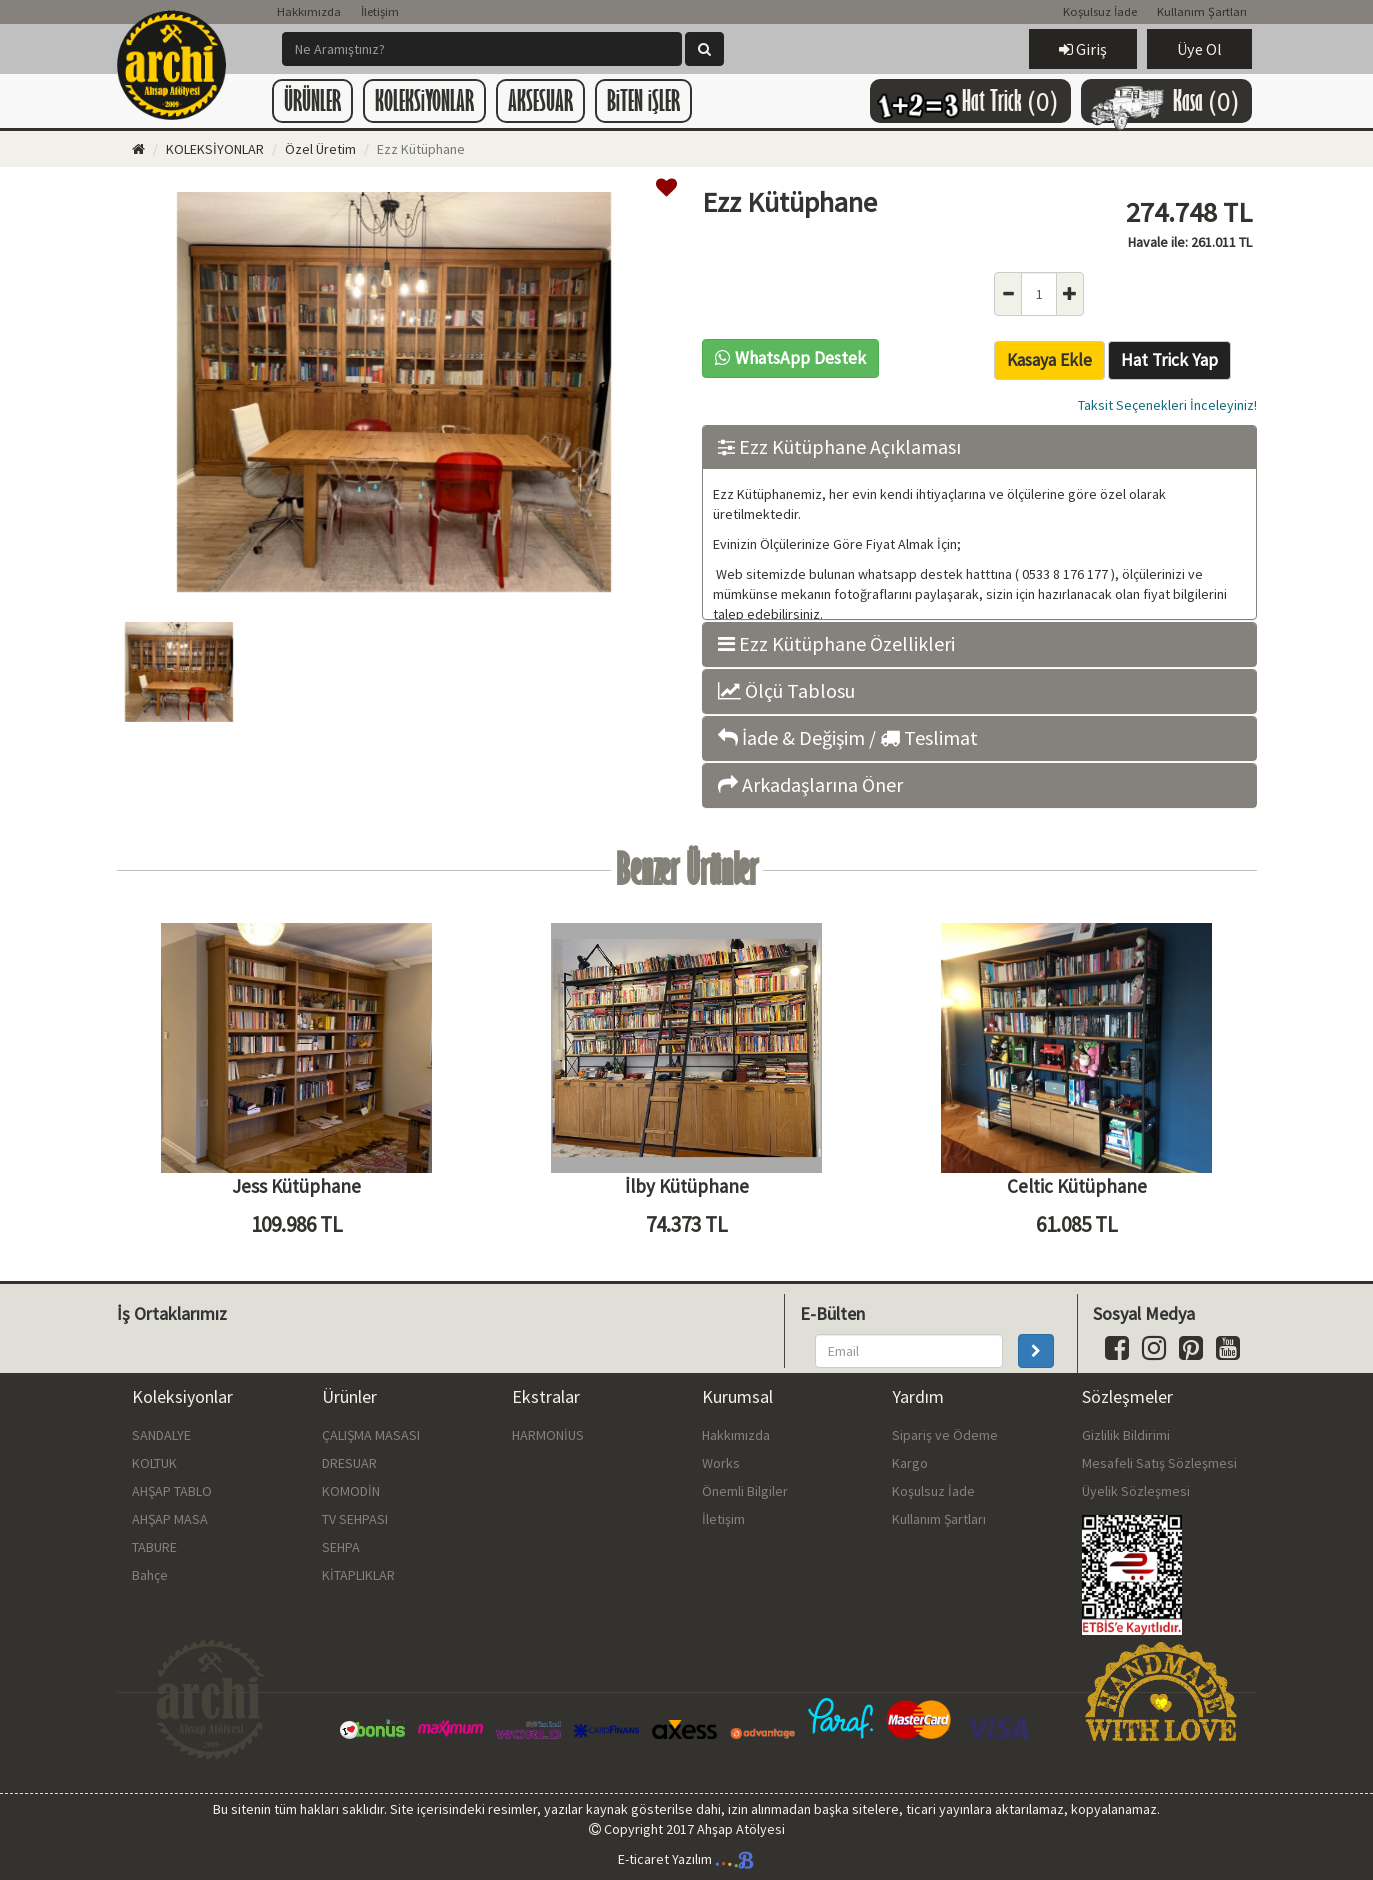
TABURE (154, 1547)
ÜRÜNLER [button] (312, 100)
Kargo (910, 1463)
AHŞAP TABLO (172, 1491)
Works (721, 1463)
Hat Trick (965, 102)
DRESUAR (349, 1463)
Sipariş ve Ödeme (945, 1435)
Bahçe (150, 1575)
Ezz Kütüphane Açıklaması (839, 447)
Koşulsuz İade (1100, 11)
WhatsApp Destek (790, 358)
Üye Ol (1199, 49)
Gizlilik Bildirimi (1126, 1435)
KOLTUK (154, 1463)
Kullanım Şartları (1202, 11)
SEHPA (341, 1547)
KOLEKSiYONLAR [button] (424, 100)
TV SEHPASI (355, 1519)
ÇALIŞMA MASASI (371, 1435)
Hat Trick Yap (1169, 360)
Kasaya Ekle (1049, 360)
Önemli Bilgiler (745, 1491)
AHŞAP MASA (170, 1519)
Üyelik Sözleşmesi (1136, 1491)
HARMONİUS (548, 1435)
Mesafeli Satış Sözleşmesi (1159, 1463)
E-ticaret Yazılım (686, 1859)
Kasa (1161, 101)
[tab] (979, 447)
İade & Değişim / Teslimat (848, 738)
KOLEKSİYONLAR (215, 149)
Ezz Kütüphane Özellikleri (836, 644)
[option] (394, 394)
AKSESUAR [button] (540, 100)
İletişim (380, 11)
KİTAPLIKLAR (358, 1575)
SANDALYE (161, 1435)
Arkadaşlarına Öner (810, 785)
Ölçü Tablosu (786, 691)
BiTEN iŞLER (643, 100)
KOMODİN (351, 1491)
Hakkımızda (309, 11)
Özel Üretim (320, 149)
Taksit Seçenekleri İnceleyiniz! (1167, 405)
